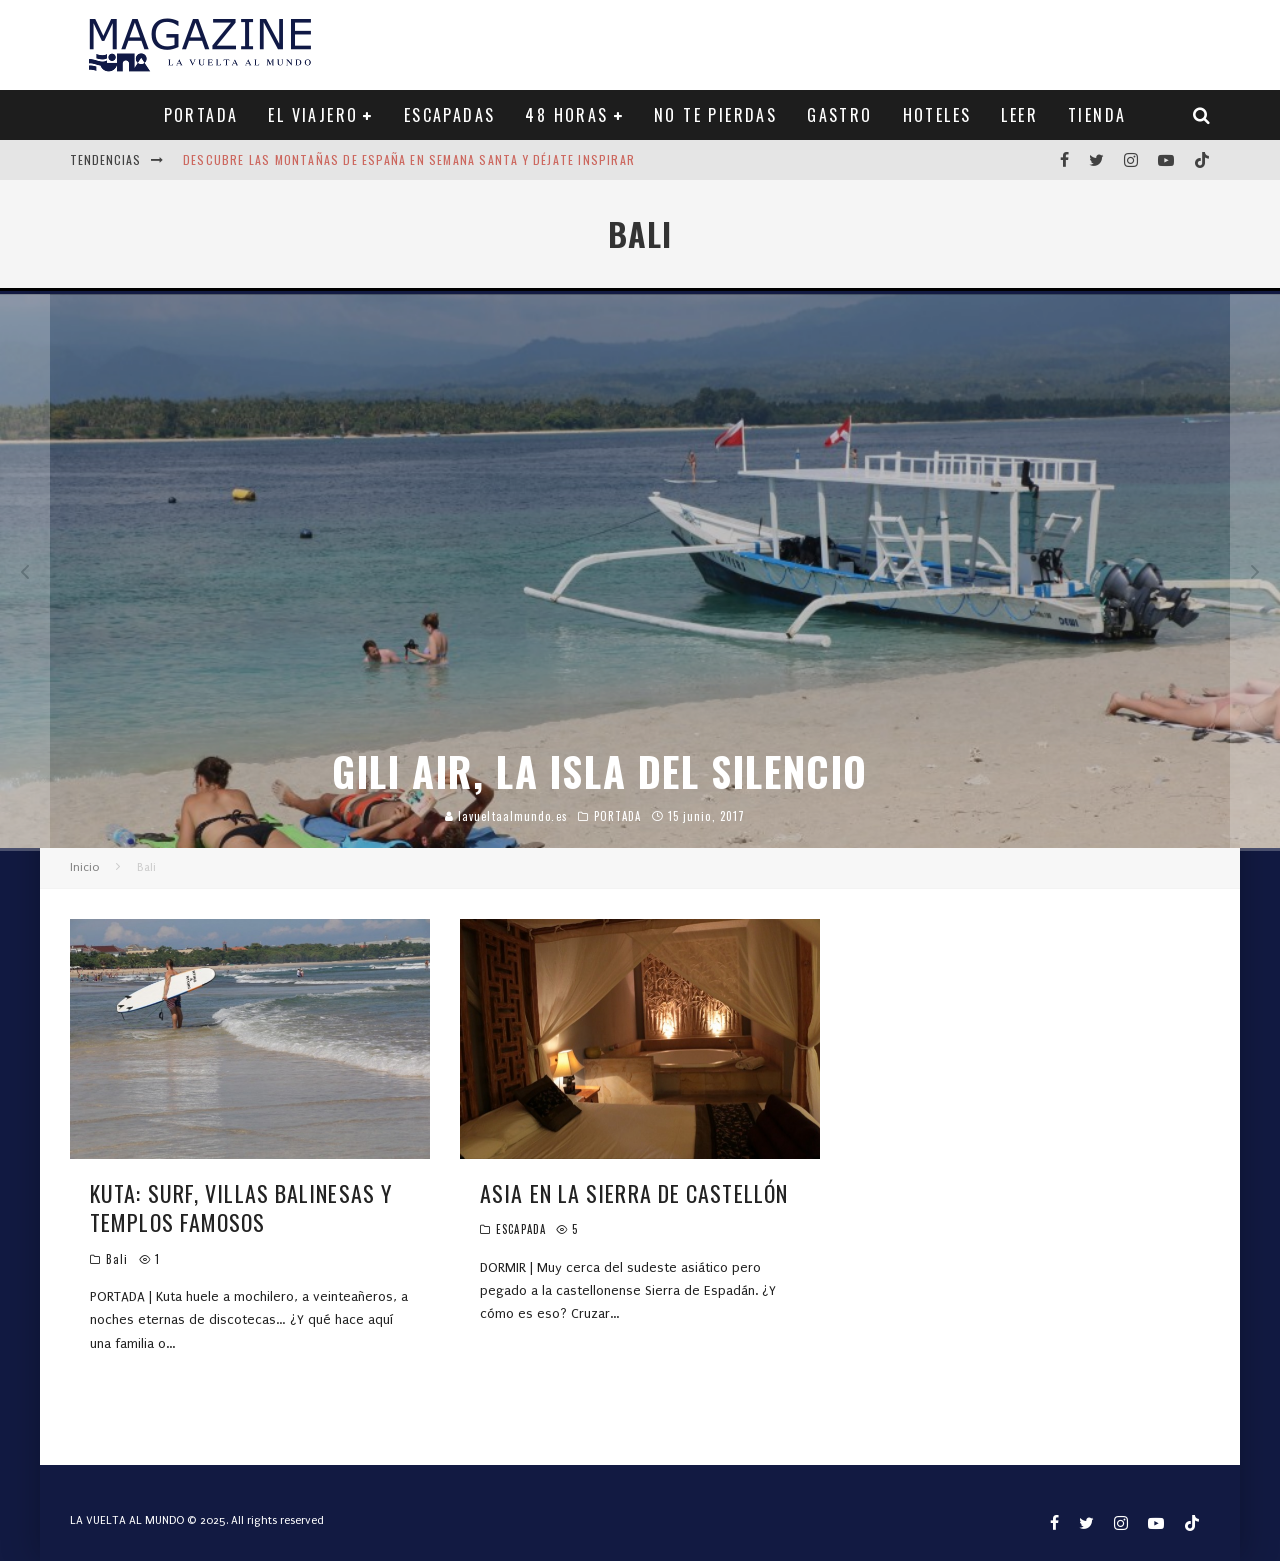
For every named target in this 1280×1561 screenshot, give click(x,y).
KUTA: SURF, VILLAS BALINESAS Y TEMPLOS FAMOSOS (241, 1207)
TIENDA (1097, 115)
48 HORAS (566, 115)
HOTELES (937, 115)
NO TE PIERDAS (715, 115)
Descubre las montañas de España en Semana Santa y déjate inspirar (409, 159)
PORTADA (201, 115)
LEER (1019, 115)
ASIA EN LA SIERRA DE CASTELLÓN (634, 1193)
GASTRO (839, 115)
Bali (117, 1259)
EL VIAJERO (313, 115)
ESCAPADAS (450, 115)
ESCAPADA (521, 1229)
